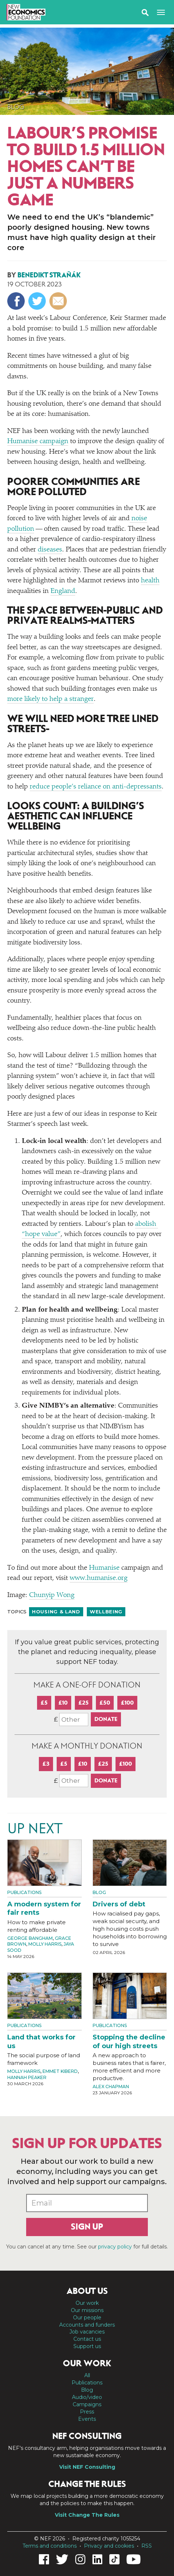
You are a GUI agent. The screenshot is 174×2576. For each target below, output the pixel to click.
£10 (63, 1703)
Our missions (87, 2310)
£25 (83, 1703)
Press (87, 2411)
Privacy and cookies (109, 2546)
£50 (105, 1703)
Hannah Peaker (26, 2077)
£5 (44, 1703)
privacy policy (115, 2246)
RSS (146, 2546)
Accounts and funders (87, 2325)
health (150, 580)
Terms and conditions (50, 2546)
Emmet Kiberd (60, 2071)
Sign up (87, 2226)
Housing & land (56, 1611)
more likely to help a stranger (50, 699)
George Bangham (30, 1938)
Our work (87, 2303)
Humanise (104, 1568)
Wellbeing (106, 1611)
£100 (127, 1703)
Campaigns (87, 2404)
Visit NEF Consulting (87, 2467)
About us (87, 2291)
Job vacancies (87, 2331)
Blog (15, 107)
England (62, 591)
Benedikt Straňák (49, 275)
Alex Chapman (111, 2086)
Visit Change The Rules (87, 2515)
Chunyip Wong (51, 1595)
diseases (50, 549)
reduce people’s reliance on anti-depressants (96, 786)
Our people (87, 2317)
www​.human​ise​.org (99, 1578)
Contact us (87, 2339)
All (87, 2375)
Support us (87, 2346)
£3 (46, 1764)
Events (87, 2419)
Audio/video (87, 2397)
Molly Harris (44, 1944)
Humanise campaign (37, 441)
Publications (24, 1892)
